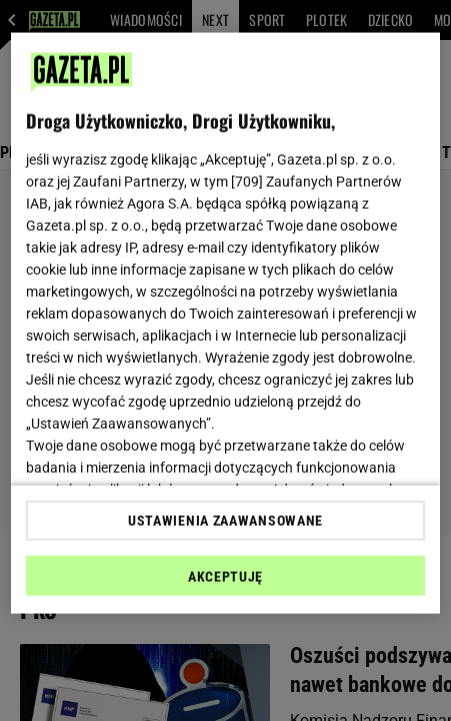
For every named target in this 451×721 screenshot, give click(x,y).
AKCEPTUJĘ (225, 576)
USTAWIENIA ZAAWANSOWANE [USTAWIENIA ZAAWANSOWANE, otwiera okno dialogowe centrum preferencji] (225, 520)
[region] (225, 323)
